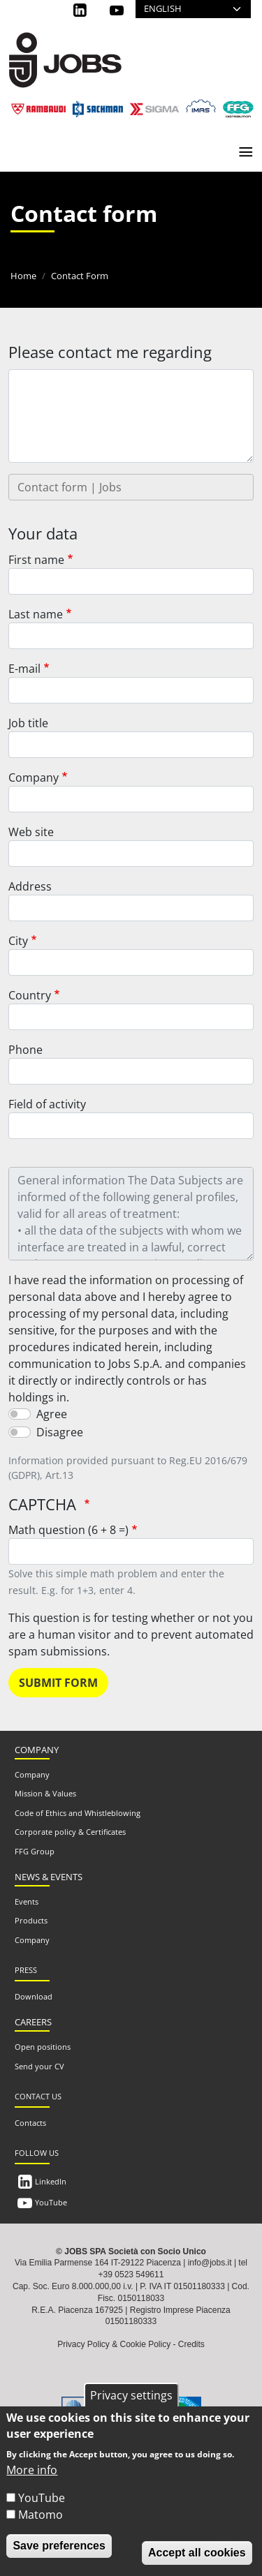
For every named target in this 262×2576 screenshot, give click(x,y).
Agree (51, 1414)
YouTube (51, 2202)
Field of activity (47, 1104)
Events (26, 1901)
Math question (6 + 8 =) (68, 1530)
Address (30, 886)
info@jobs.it (210, 2263)
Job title (28, 723)
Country (29, 995)
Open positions (43, 2046)
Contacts (30, 2122)
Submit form (58, 1682)
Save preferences (59, 2546)
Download (33, 1996)
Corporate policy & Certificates (70, 1831)
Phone (25, 1049)
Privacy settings (131, 2395)
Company (33, 777)
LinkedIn (50, 2181)
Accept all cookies (197, 2553)
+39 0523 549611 (131, 2274)
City (18, 940)
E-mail (24, 668)
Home (23, 275)
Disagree (59, 1432)
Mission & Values (45, 1793)
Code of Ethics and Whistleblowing (77, 1813)
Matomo (40, 2514)
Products (31, 1920)
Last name (35, 614)
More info (31, 2470)
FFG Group (34, 1851)
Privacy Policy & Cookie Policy (113, 2344)
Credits (191, 2344)
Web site (31, 832)
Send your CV (39, 2066)
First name (36, 559)
